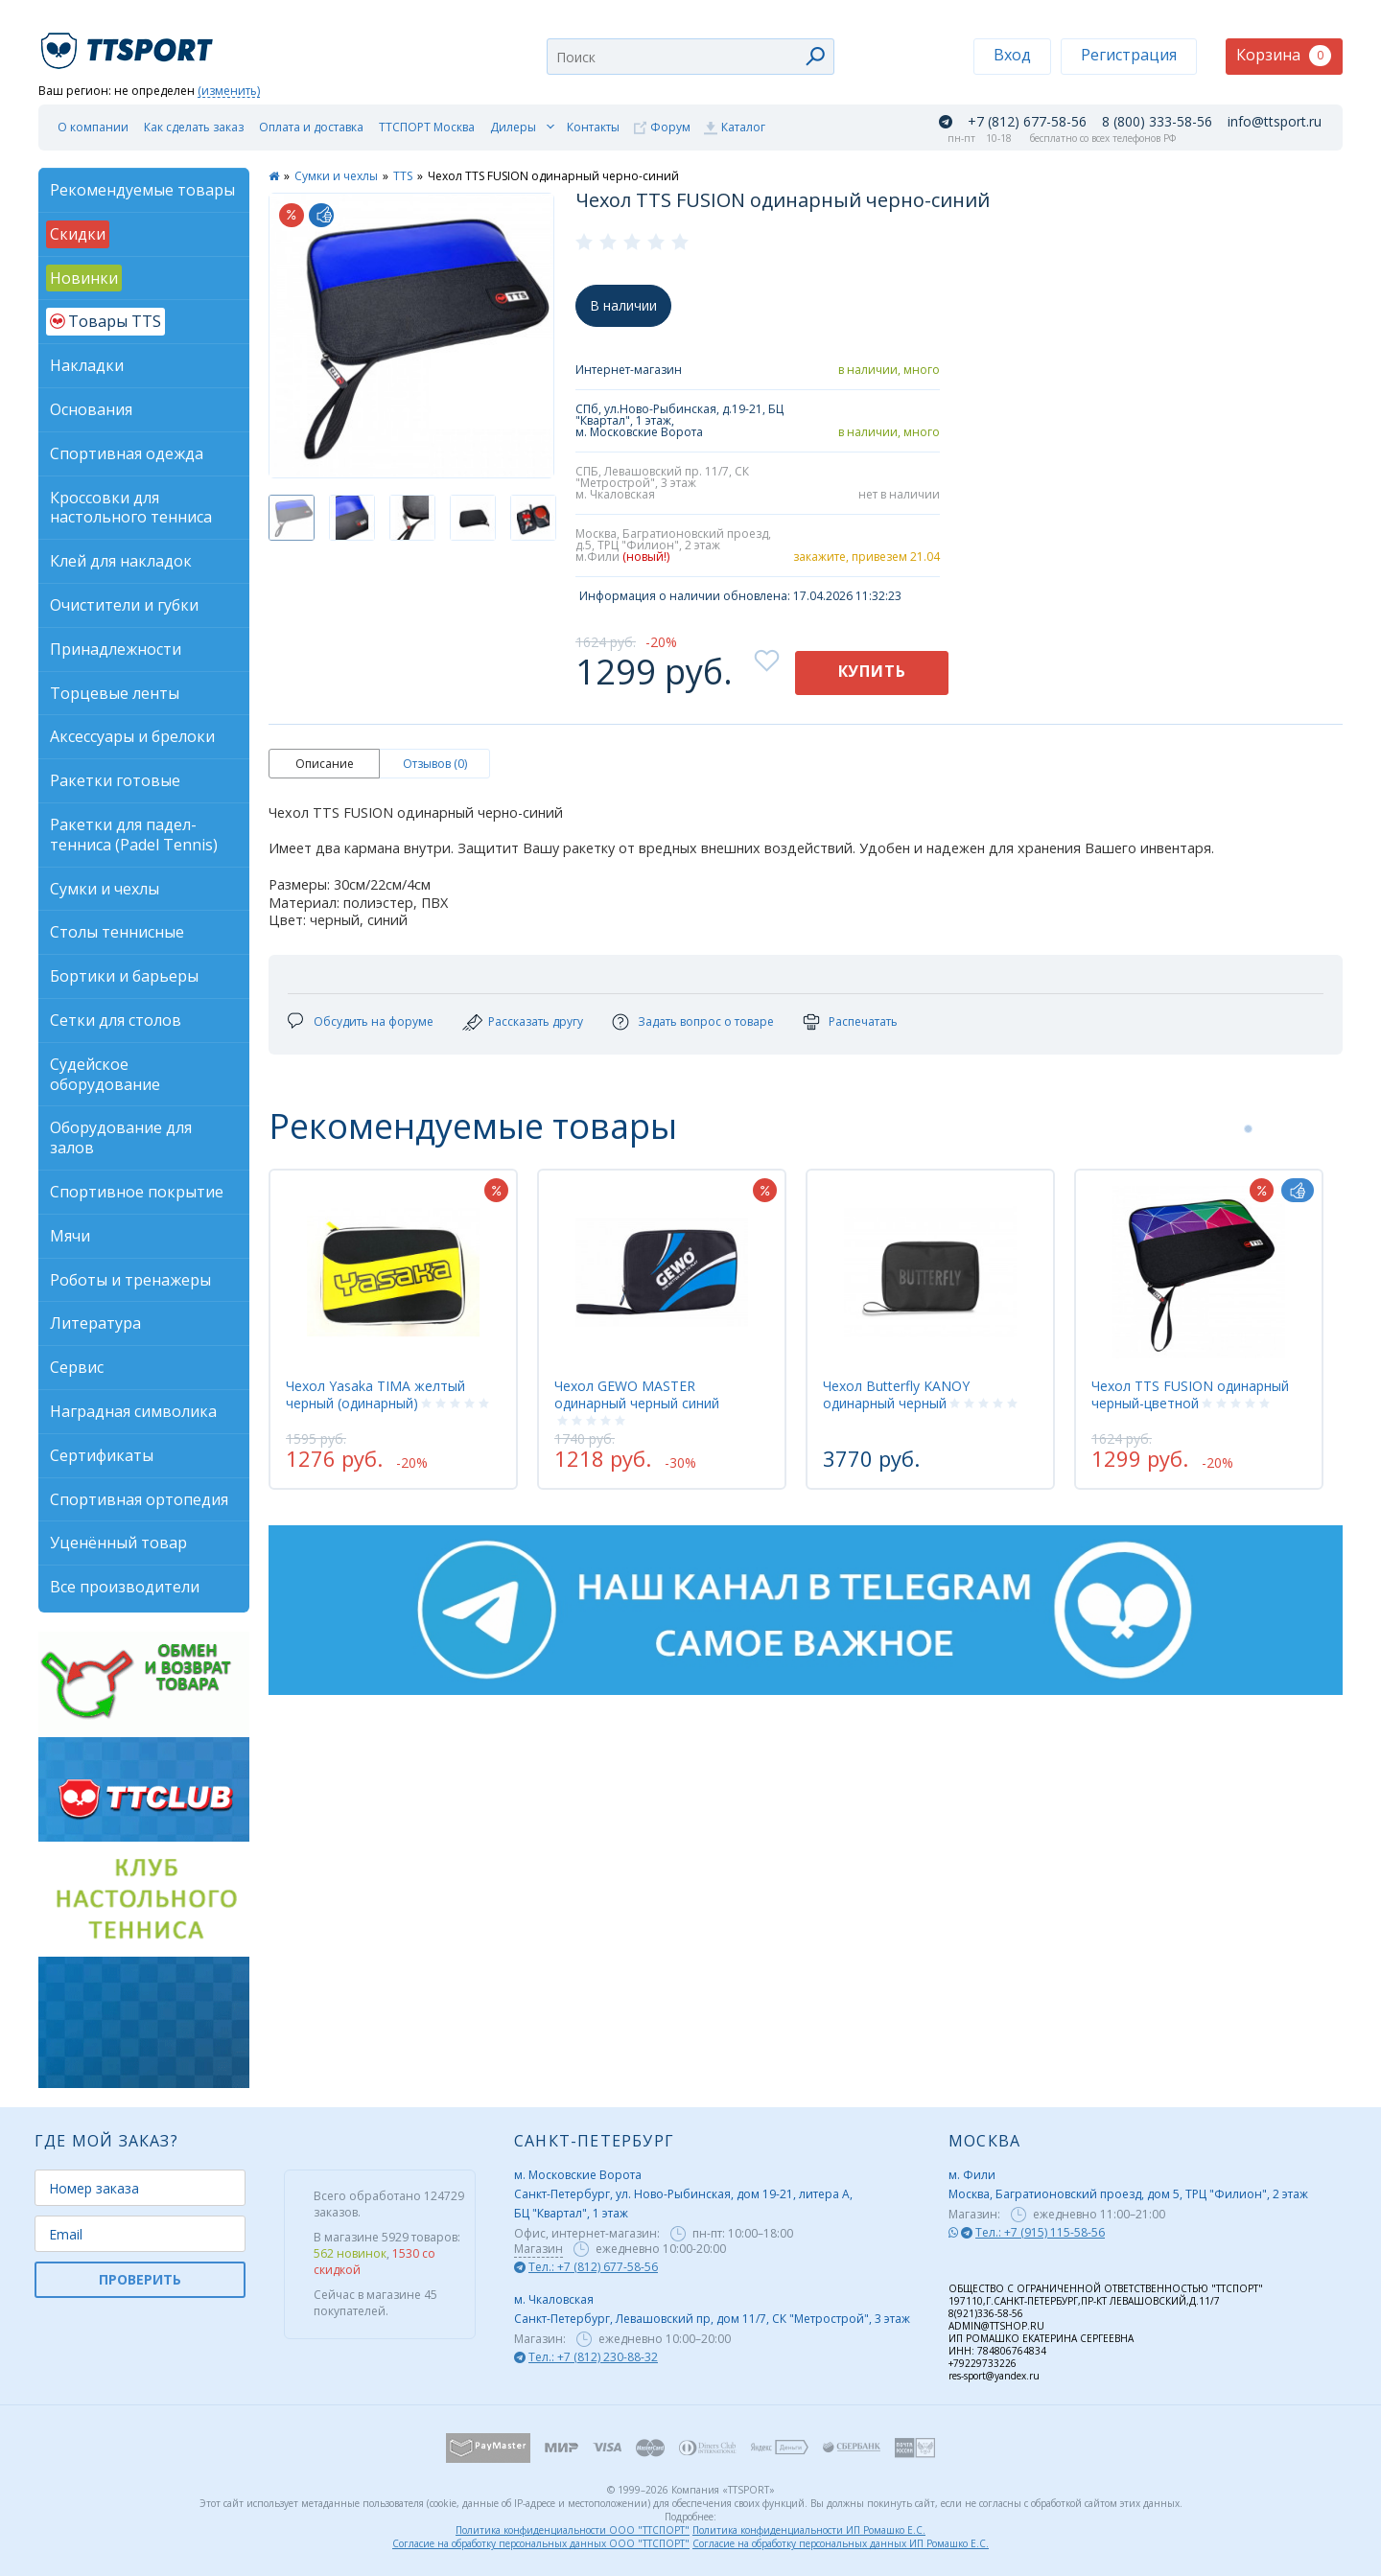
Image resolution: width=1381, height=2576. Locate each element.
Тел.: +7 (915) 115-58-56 (1040, 2232)
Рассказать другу (535, 1021)
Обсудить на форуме (373, 1021)
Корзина (1283, 55)
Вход (1012, 54)
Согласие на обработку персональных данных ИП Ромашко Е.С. (840, 2543)
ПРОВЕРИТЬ (140, 2279)
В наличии (623, 305)
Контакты (593, 127)
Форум (670, 127)
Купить (872, 671)
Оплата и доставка (311, 127)
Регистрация (1129, 54)
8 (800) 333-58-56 (1157, 121)
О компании (93, 127)
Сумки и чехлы (336, 176)
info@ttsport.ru (1275, 121)
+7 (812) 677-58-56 (1027, 121)
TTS (402, 176)
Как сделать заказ (194, 127)
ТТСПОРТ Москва (427, 127)
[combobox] (690, 56)
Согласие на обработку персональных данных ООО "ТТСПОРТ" (541, 2543)
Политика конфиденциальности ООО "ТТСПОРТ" (573, 2530)
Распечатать (863, 1021)
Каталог (743, 127)
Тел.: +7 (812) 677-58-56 (593, 2267)
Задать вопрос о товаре (706, 1021)
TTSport (129, 42)
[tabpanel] (393, 1329)
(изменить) (229, 91)
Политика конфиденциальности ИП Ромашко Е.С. (808, 2530)
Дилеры (513, 127)
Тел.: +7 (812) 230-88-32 (593, 2357)
